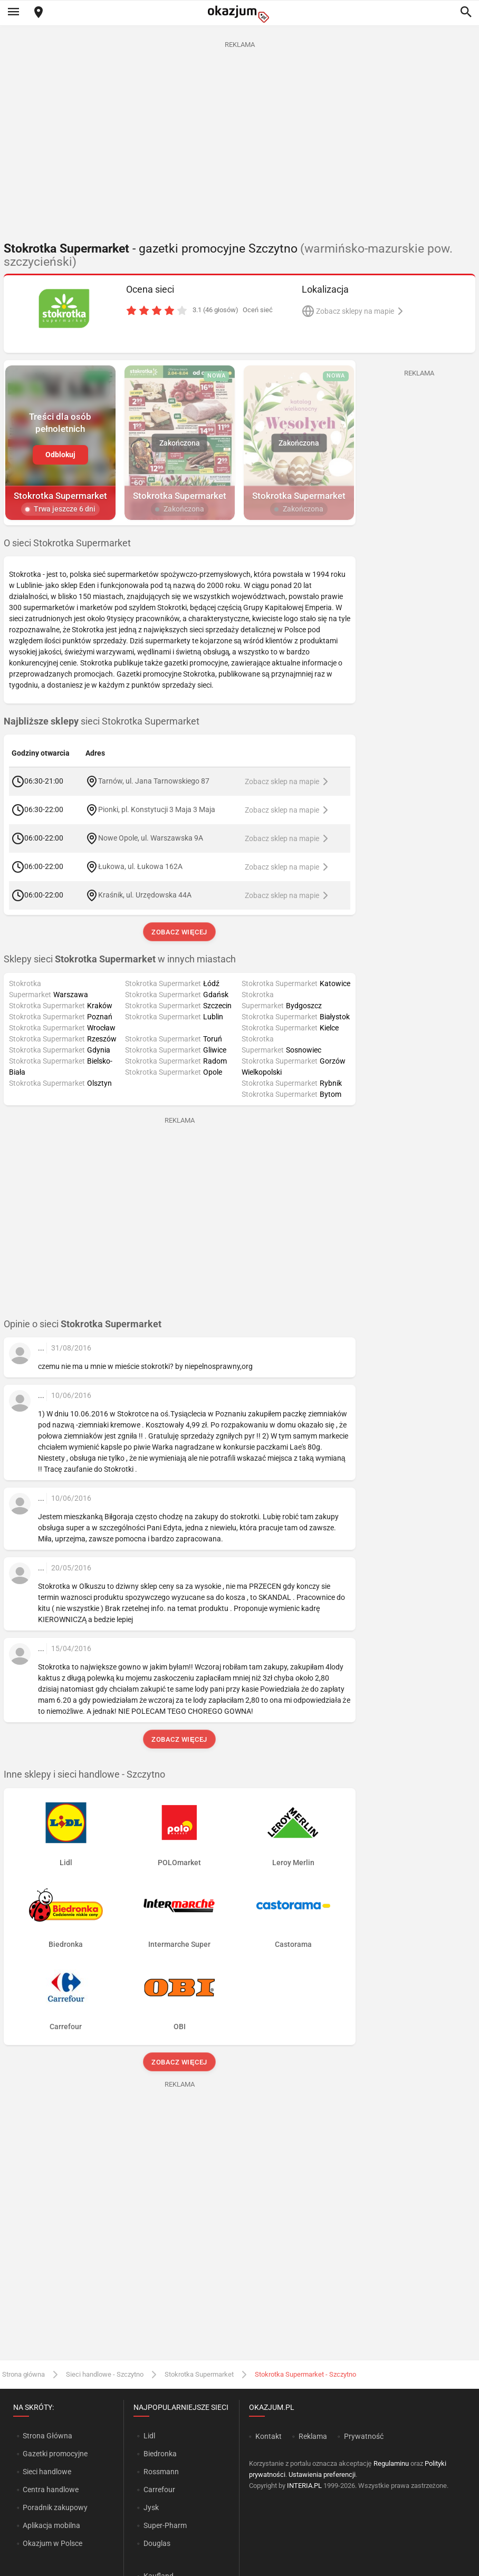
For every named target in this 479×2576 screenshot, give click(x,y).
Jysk (151, 2507)
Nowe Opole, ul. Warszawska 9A (150, 838)
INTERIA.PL (304, 2486)
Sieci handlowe (47, 2471)
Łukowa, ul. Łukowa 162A (140, 866)
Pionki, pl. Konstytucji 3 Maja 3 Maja (156, 809)
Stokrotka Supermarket (199, 2374)
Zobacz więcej (179, 932)
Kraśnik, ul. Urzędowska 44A (144, 895)
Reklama (313, 2436)
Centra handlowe (51, 2489)
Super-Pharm (165, 2525)
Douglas (156, 2543)
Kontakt (268, 2436)
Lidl (149, 2436)
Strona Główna (47, 2436)
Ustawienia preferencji (322, 2474)
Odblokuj (60, 454)
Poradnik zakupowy (55, 2507)
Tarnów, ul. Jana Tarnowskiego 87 (153, 781)
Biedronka (160, 2453)
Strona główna (23, 2374)
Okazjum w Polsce (52, 2543)
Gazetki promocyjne (55, 2453)
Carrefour (159, 2489)
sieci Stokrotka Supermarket (101, 721)
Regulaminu (391, 2463)
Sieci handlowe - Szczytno (104, 2374)
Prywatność (364, 2436)
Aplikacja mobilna (51, 2525)
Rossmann (161, 2471)
